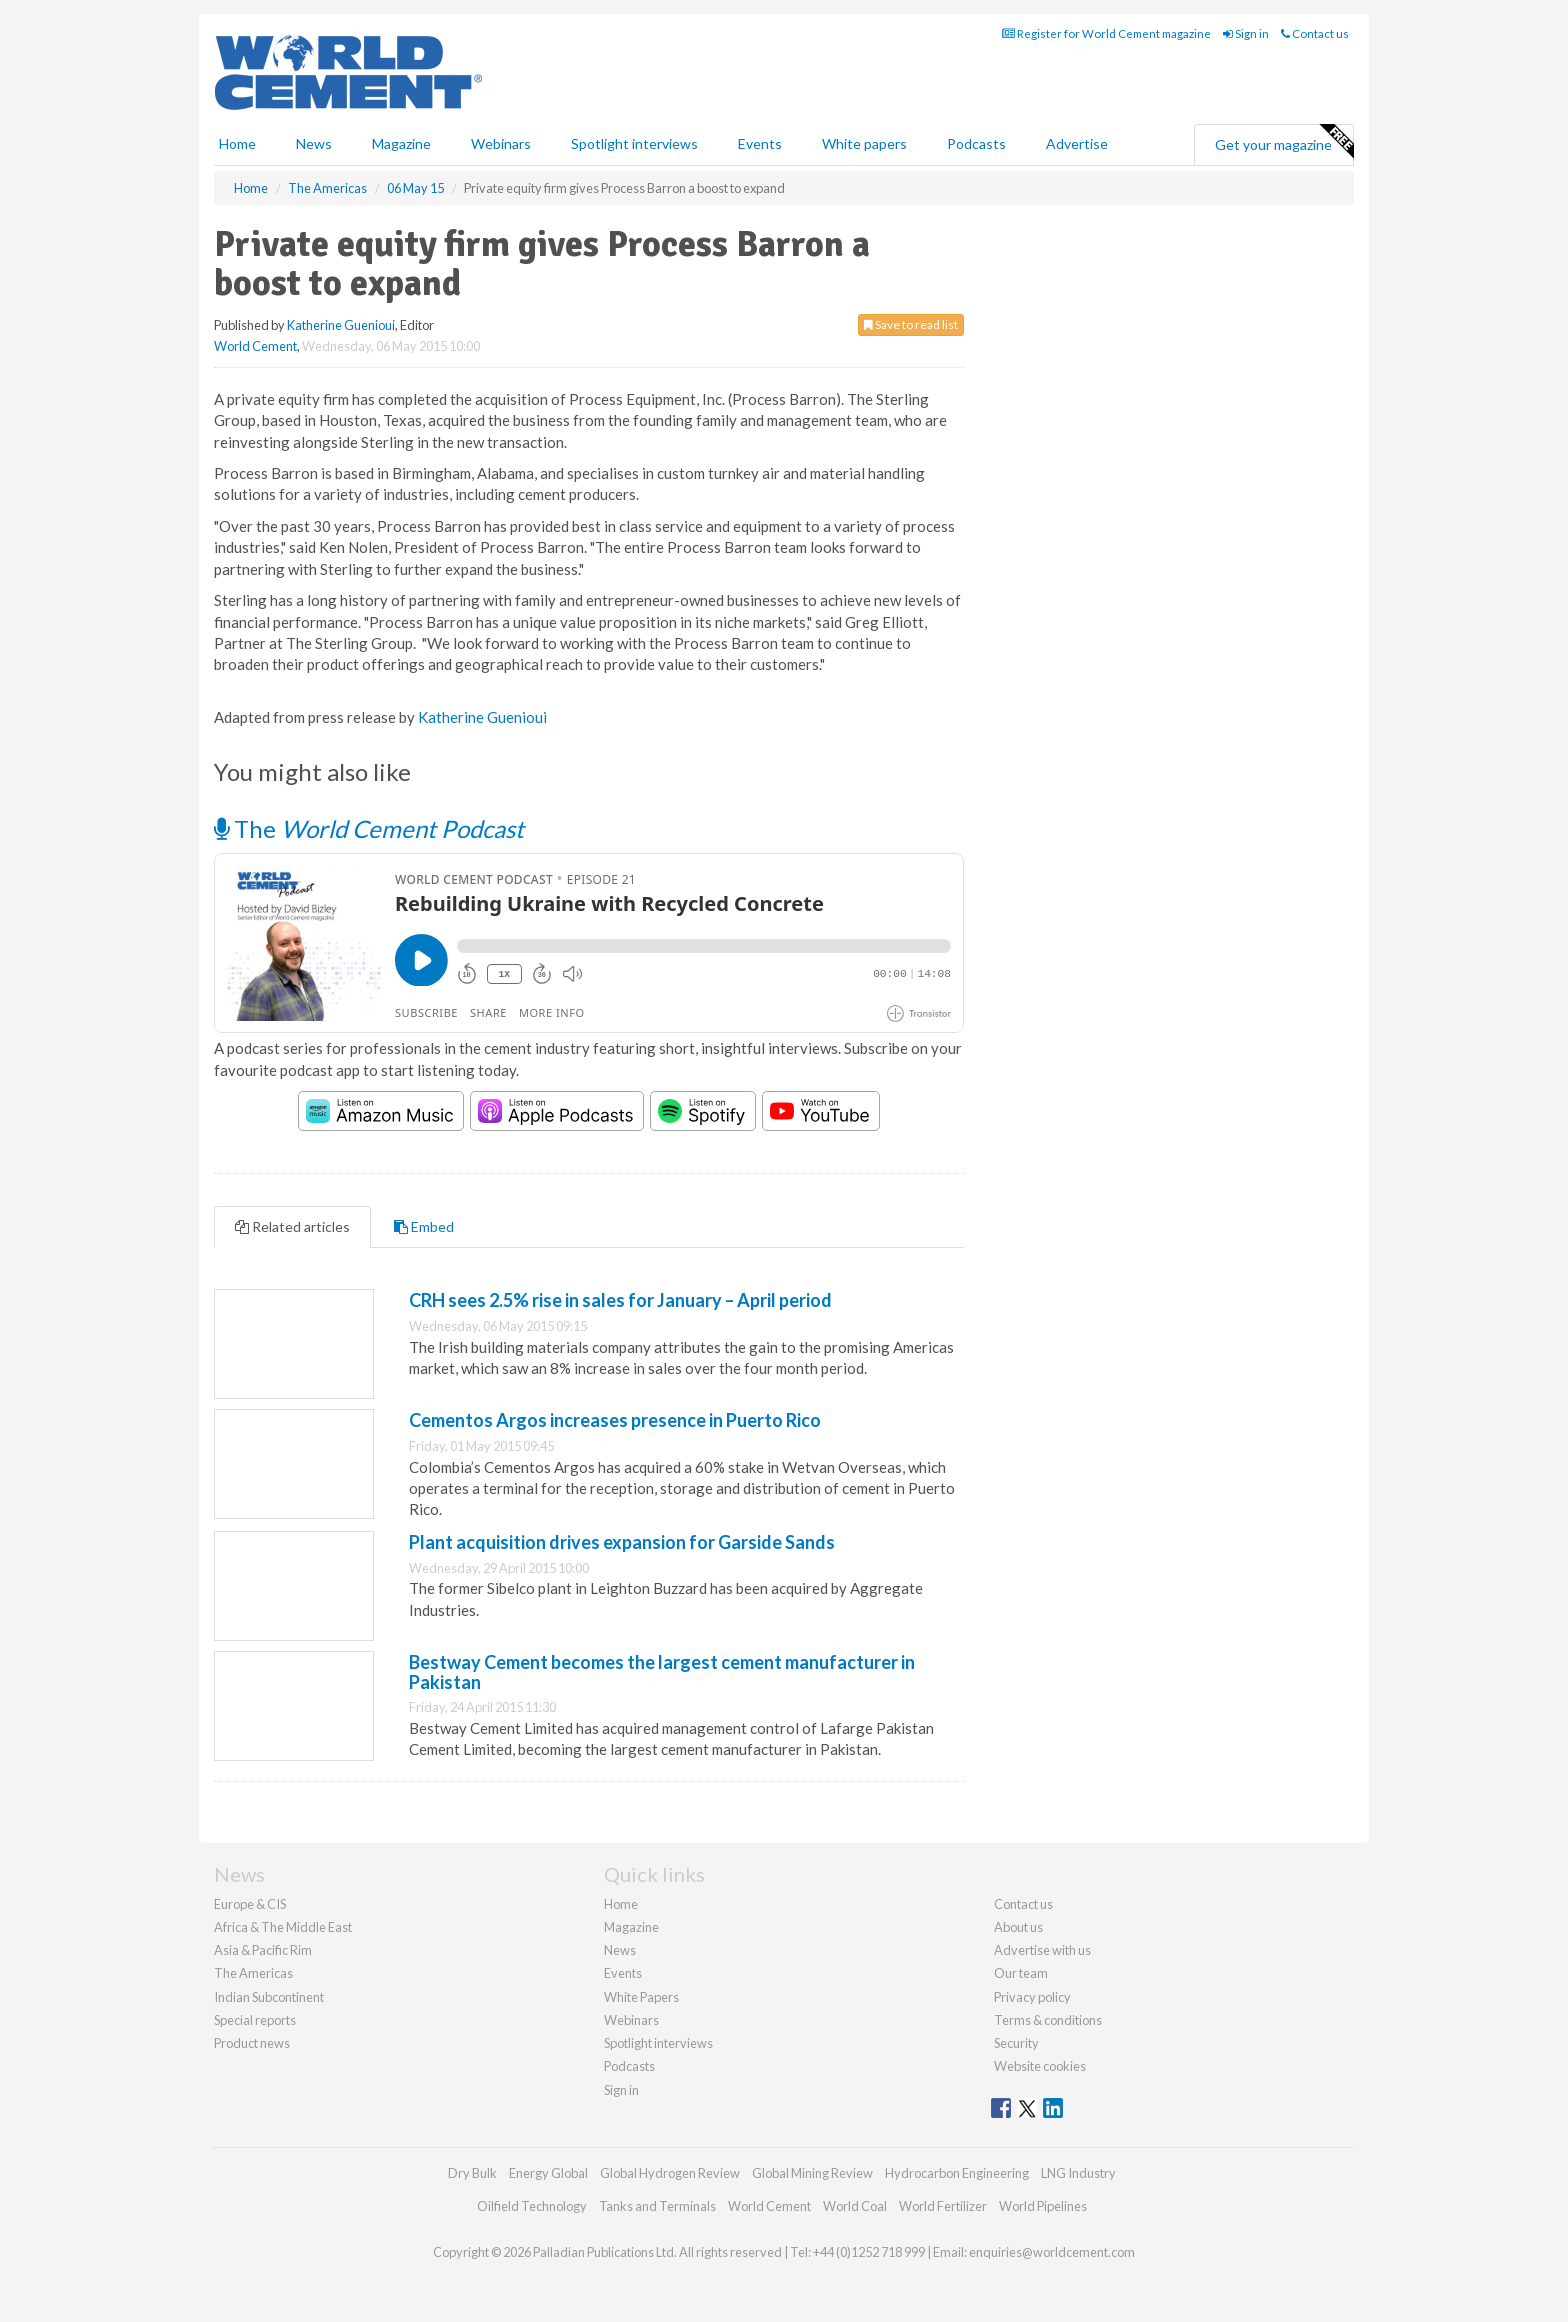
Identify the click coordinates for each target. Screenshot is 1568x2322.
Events (760, 143)
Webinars (501, 143)
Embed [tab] (424, 1226)
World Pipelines (1043, 2206)
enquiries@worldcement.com (1052, 2252)
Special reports (255, 2020)
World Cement (255, 346)
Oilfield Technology (532, 2206)
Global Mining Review (812, 2173)
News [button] (314, 143)
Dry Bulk (472, 2173)
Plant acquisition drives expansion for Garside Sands (622, 1542)
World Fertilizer (943, 2206)
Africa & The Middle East (283, 1927)
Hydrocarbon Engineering (957, 2173)
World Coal (855, 2206)
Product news (252, 2043)
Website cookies (1040, 2066)
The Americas (253, 1973)
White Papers (641, 1997)
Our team (1021, 1973)
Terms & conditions (1048, 2020)
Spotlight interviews (634, 143)
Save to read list (911, 324)
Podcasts (976, 143)
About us (1018, 1927)
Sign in (1246, 33)
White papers (864, 143)
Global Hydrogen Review (670, 2173)
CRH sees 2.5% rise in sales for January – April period (620, 1300)
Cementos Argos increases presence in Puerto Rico (615, 1420)
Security (1016, 2043)
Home (237, 143)
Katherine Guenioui (341, 325)
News (620, 1950)
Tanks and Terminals (657, 2206)
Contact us (1315, 33)
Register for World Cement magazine (1106, 33)
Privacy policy (1032, 1997)
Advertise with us (1042, 1950)
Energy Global (548, 2173)
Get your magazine (1284, 142)
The (369, 828)
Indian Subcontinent (269, 1997)
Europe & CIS (250, 1904)
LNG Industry (1078, 2173)
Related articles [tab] (292, 1226)
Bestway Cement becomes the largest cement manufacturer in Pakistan (662, 1672)
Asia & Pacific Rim (263, 1950)
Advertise (1077, 143)
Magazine (401, 143)
